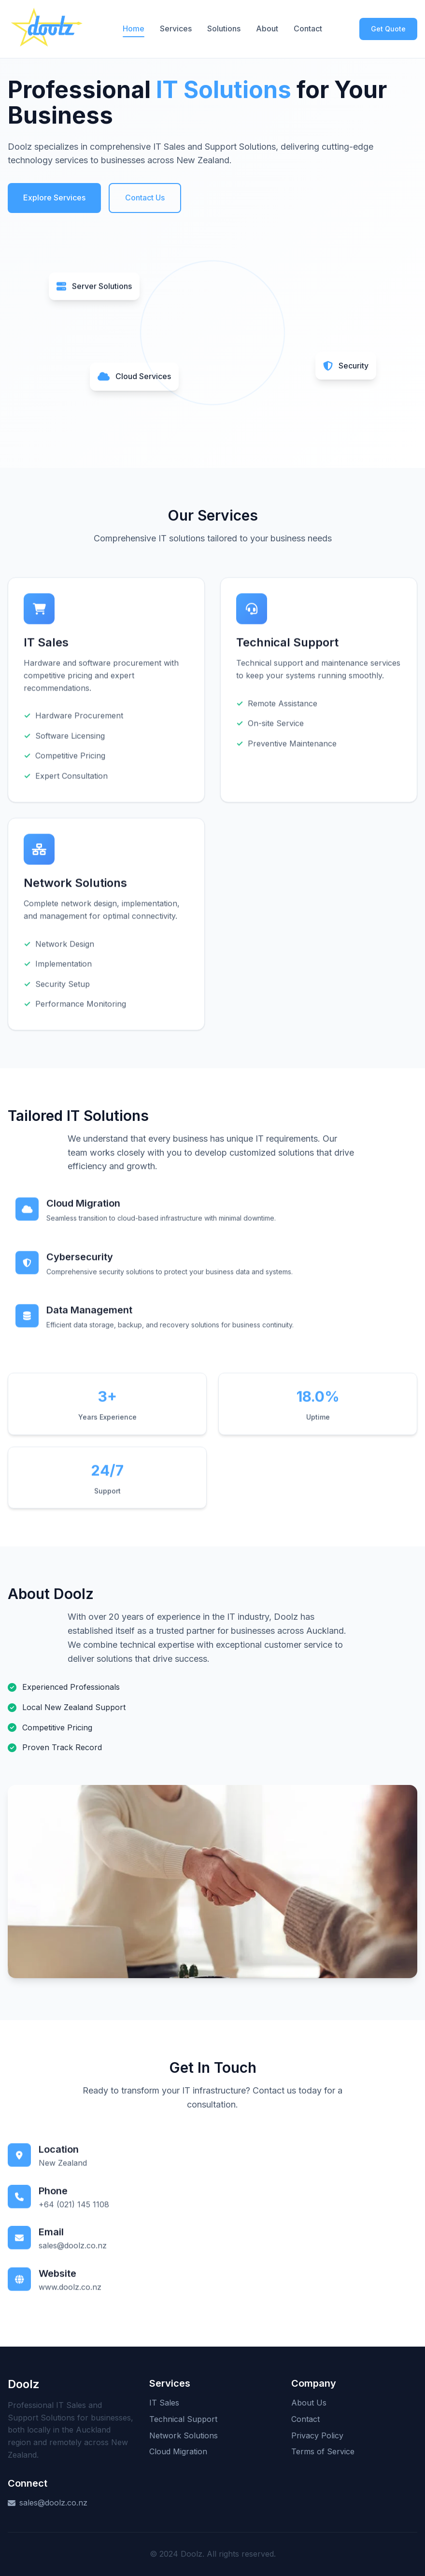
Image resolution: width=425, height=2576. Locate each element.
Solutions (224, 28)
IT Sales (164, 2402)
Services (176, 28)
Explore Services (54, 197)
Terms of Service (322, 2451)
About (267, 28)
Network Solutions (183, 2435)
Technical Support (183, 2419)
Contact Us (145, 197)
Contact (308, 28)
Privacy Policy (317, 2435)
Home (133, 28)
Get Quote (388, 29)
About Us (308, 2402)
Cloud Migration (178, 2451)
